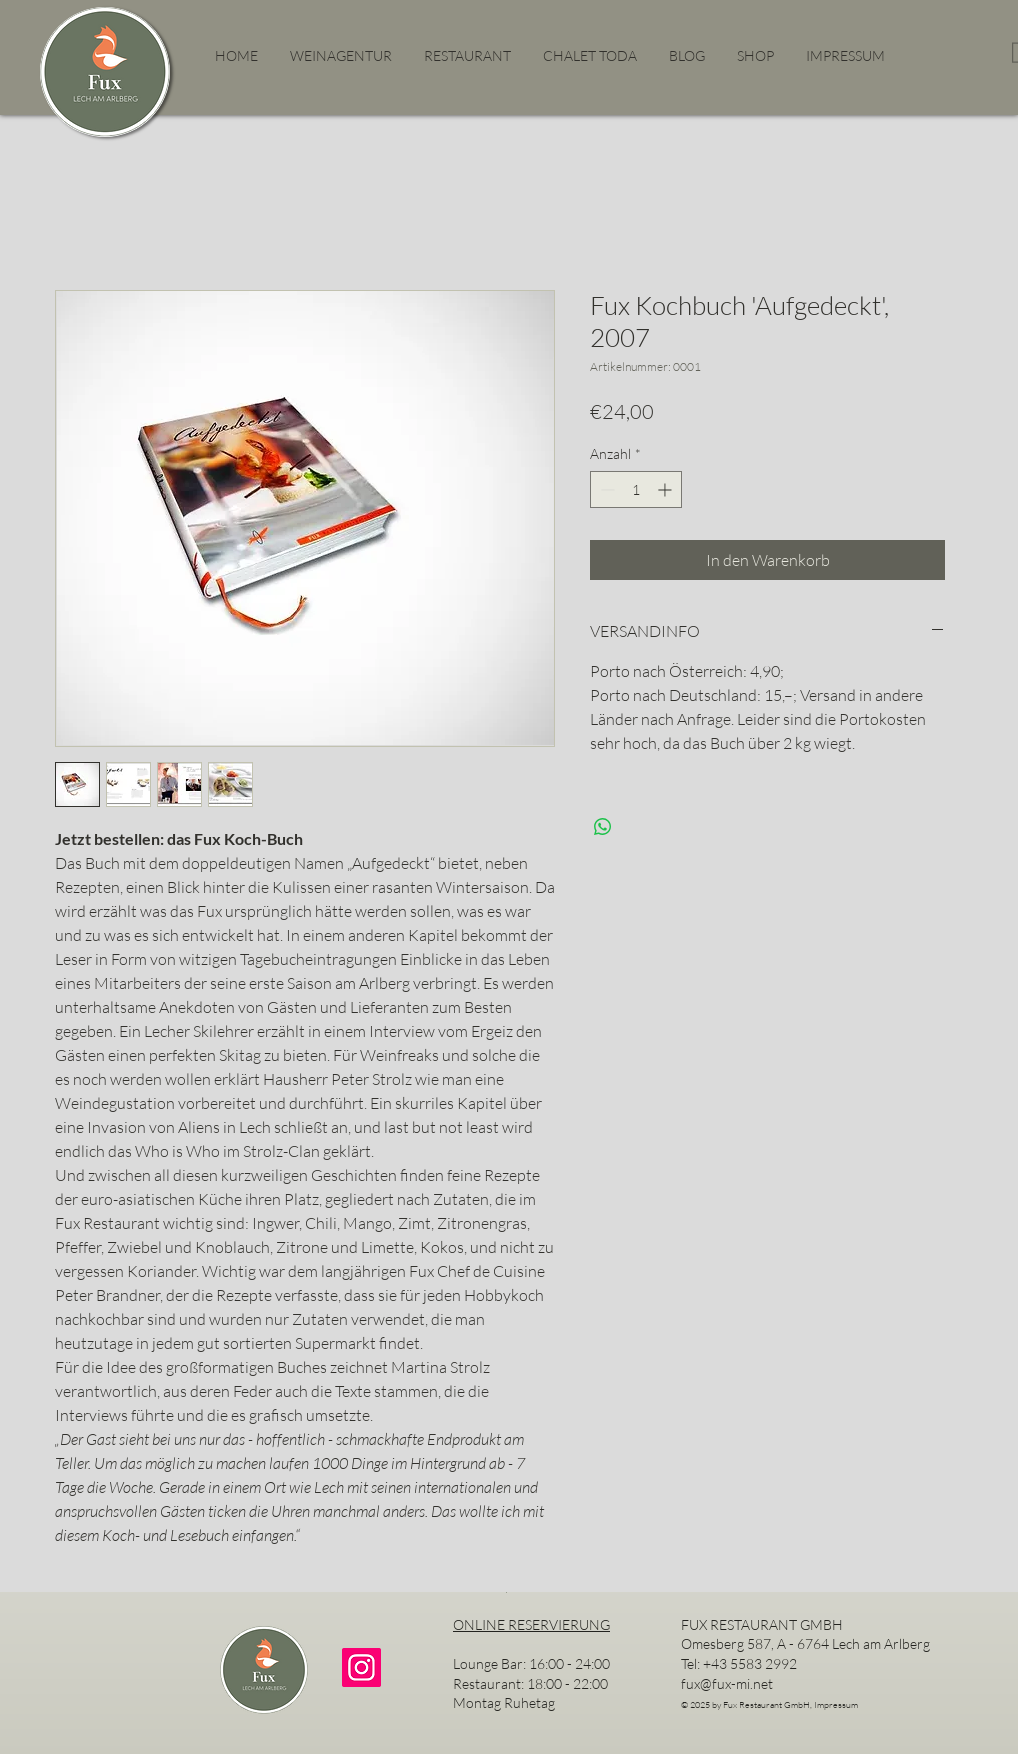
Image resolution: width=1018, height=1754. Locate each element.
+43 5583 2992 (750, 1663)
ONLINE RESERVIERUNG (531, 1624)
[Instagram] (361, 1667)
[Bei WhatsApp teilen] (603, 827)
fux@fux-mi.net (727, 1683)
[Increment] (666, 489)
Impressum (836, 1704)
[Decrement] (605, 489)
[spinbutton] (636, 489)
